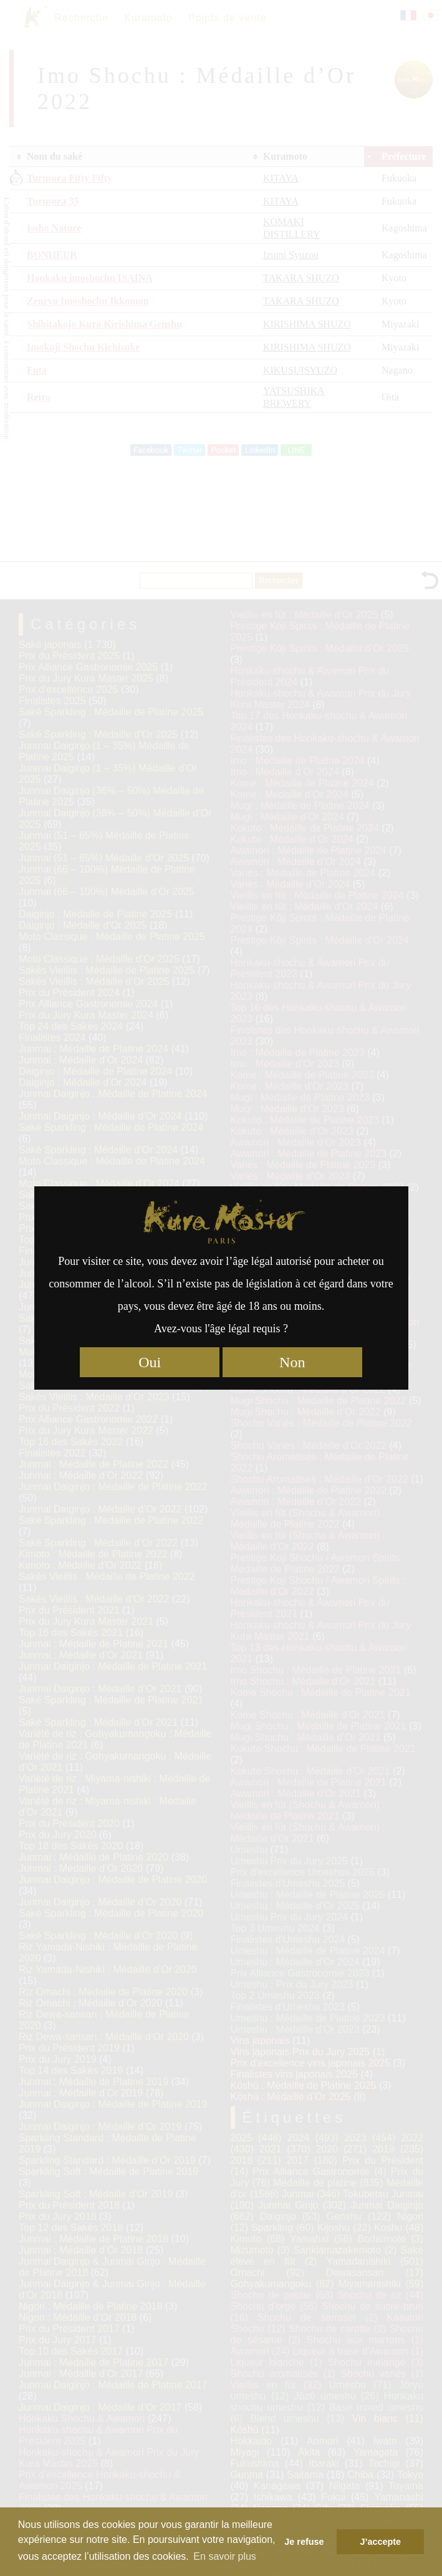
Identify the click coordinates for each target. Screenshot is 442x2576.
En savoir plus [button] (224, 2556)
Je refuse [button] (304, 2542)
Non (292, 1362)
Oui (149, 1362)
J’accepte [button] (380, 2542)
